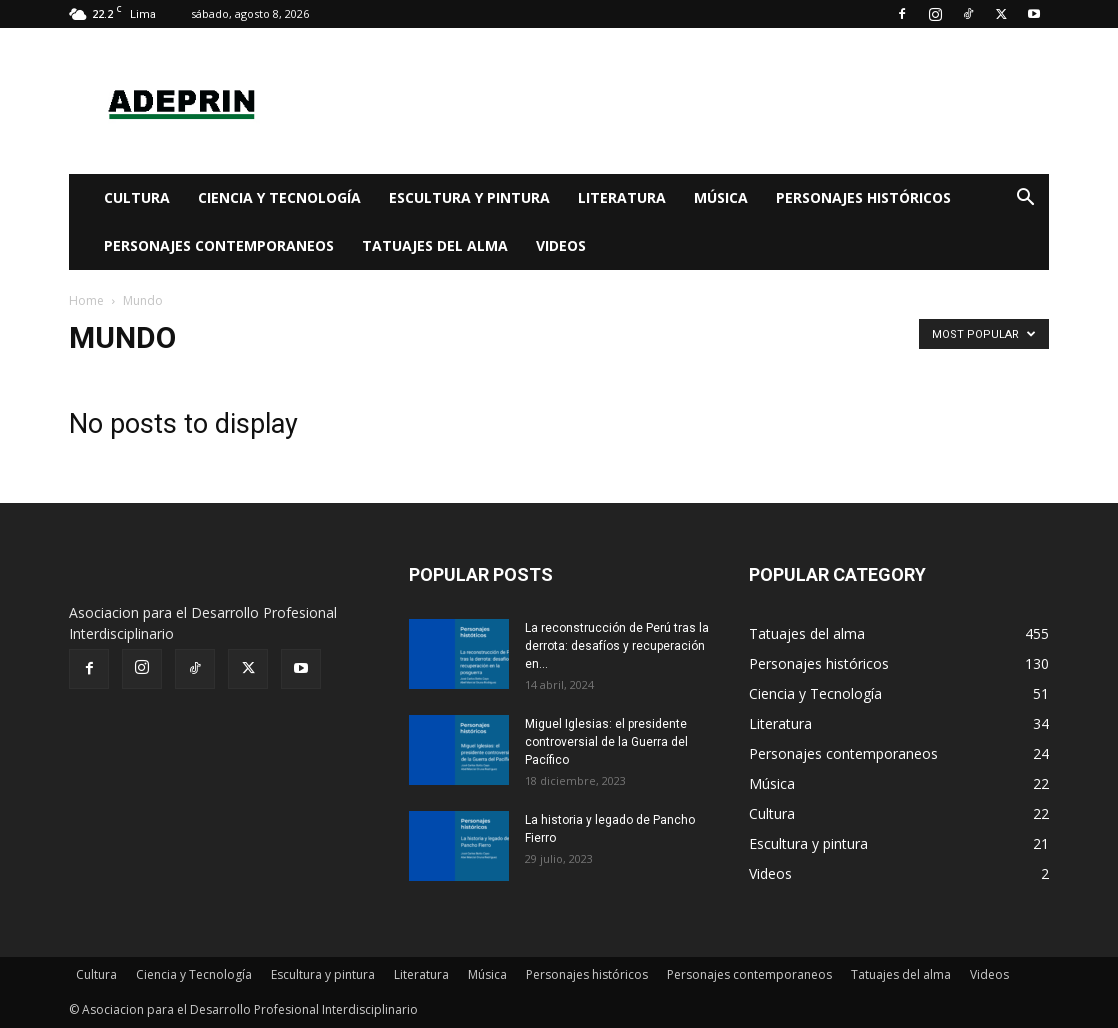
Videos (561, 245)
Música (721, 197)
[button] (1025, 199)
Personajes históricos (863, 197)
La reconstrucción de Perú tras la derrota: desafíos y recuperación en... (617, 646)
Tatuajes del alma (435, 245)
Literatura (622, 197)
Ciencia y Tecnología (279, 197)
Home (86, 300)
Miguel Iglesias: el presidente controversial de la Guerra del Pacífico (606, 742)
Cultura (137, 197)
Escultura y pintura (469, 197)
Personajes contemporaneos (219, 245)
